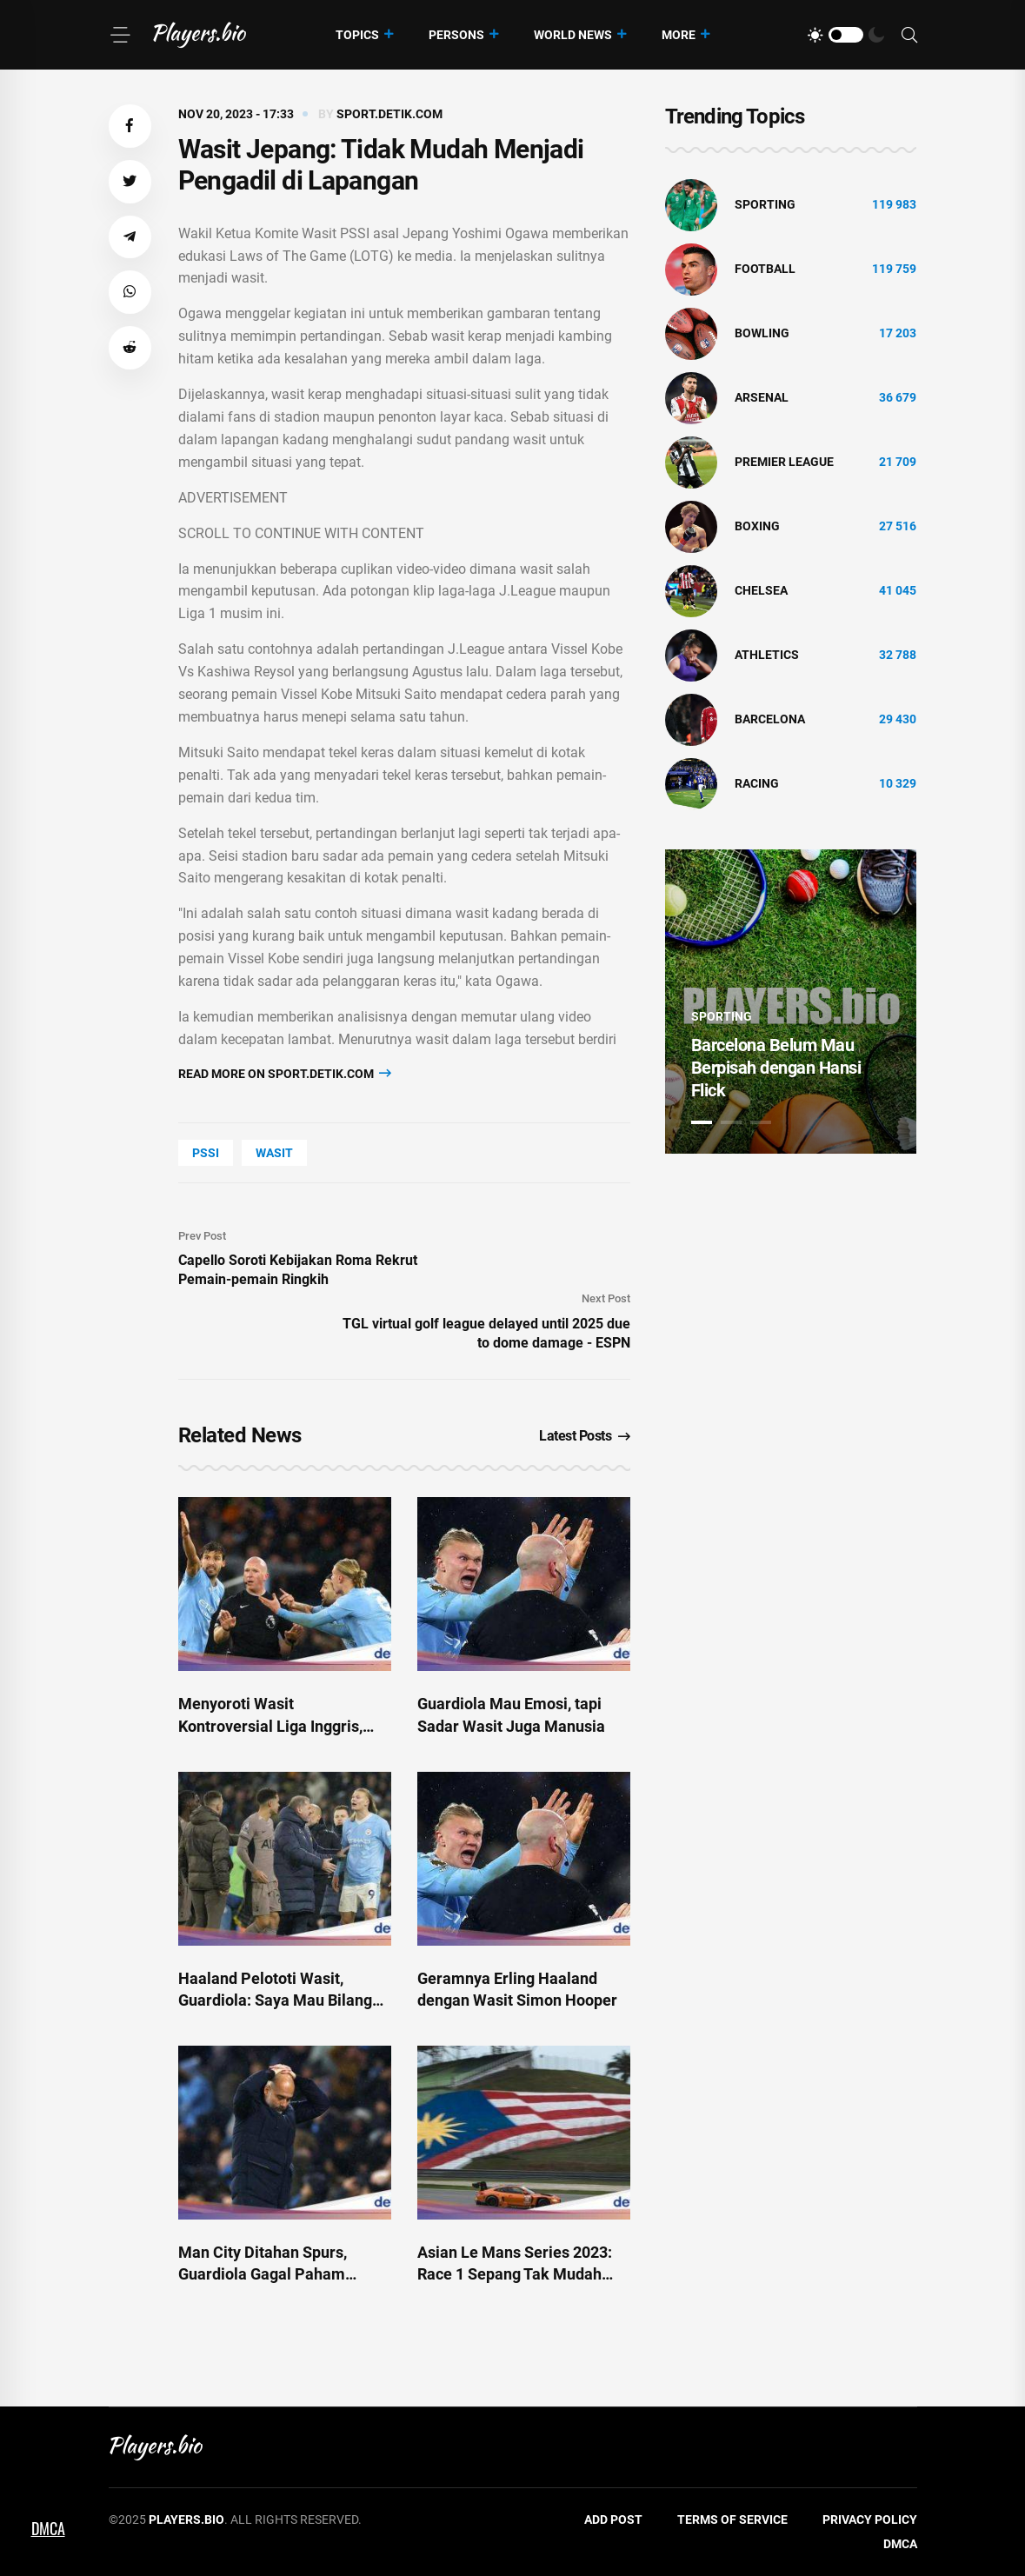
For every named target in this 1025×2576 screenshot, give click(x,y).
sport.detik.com (389, 114)
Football (765, 269)
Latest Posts (584, 1436)
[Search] (909, 35)
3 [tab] (760, 1122)
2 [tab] (731, 1122)
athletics (767, 655)
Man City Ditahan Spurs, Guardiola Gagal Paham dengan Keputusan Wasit (265, 2274)
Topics (357, 35)
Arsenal (762, 397)
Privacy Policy (869, 2519)
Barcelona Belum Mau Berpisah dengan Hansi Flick (776, 1068)
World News (573, 35)
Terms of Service (732, 2519)
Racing (757, 783)
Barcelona (770, 719)
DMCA (900, 2544)
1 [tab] (701, 1122)
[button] (130, 126)
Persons (456, 35)
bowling (762, 333)
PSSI (205, 1153)
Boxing (757, 526)
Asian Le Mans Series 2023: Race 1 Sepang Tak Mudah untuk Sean (514, 2274)
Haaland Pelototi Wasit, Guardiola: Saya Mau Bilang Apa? (275, 2000)
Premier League (784, 462)
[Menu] (120, 34)
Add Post (613, 2519)
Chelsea (761, 590)
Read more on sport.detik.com (284, 1073)
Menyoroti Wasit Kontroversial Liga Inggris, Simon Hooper (270, 1725)
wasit (274, 1153)
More (679, 35)
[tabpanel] (791, 1001)
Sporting (765, 204)
